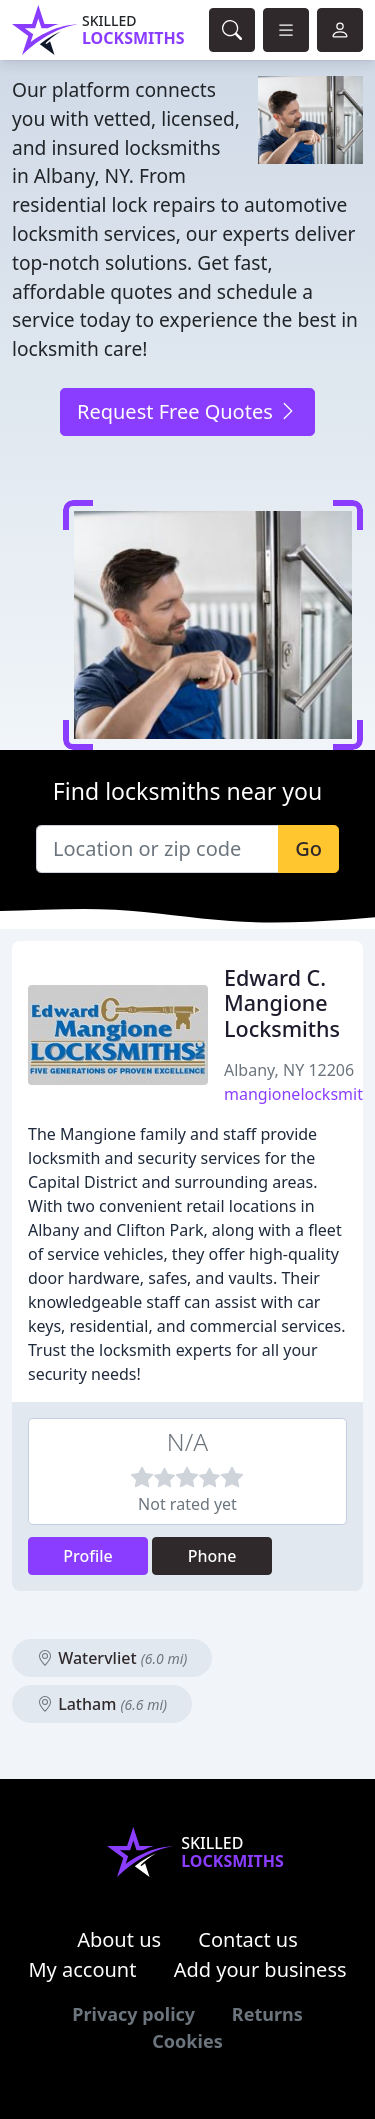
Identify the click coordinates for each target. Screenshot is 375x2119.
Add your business (260, 1969)
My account (82, 1969)
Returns (267, 2014)
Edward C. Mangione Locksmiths (282, 1003)
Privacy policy (133, 2014)
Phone (212, 1556)
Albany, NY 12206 (289, 1070)
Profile (88, 1556)
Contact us (248, 1939)
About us (119, 1939)
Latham (102, 1704)
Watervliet (112, 1658)
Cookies (187, 2041)
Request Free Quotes (187, 411)
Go (308, 848)
